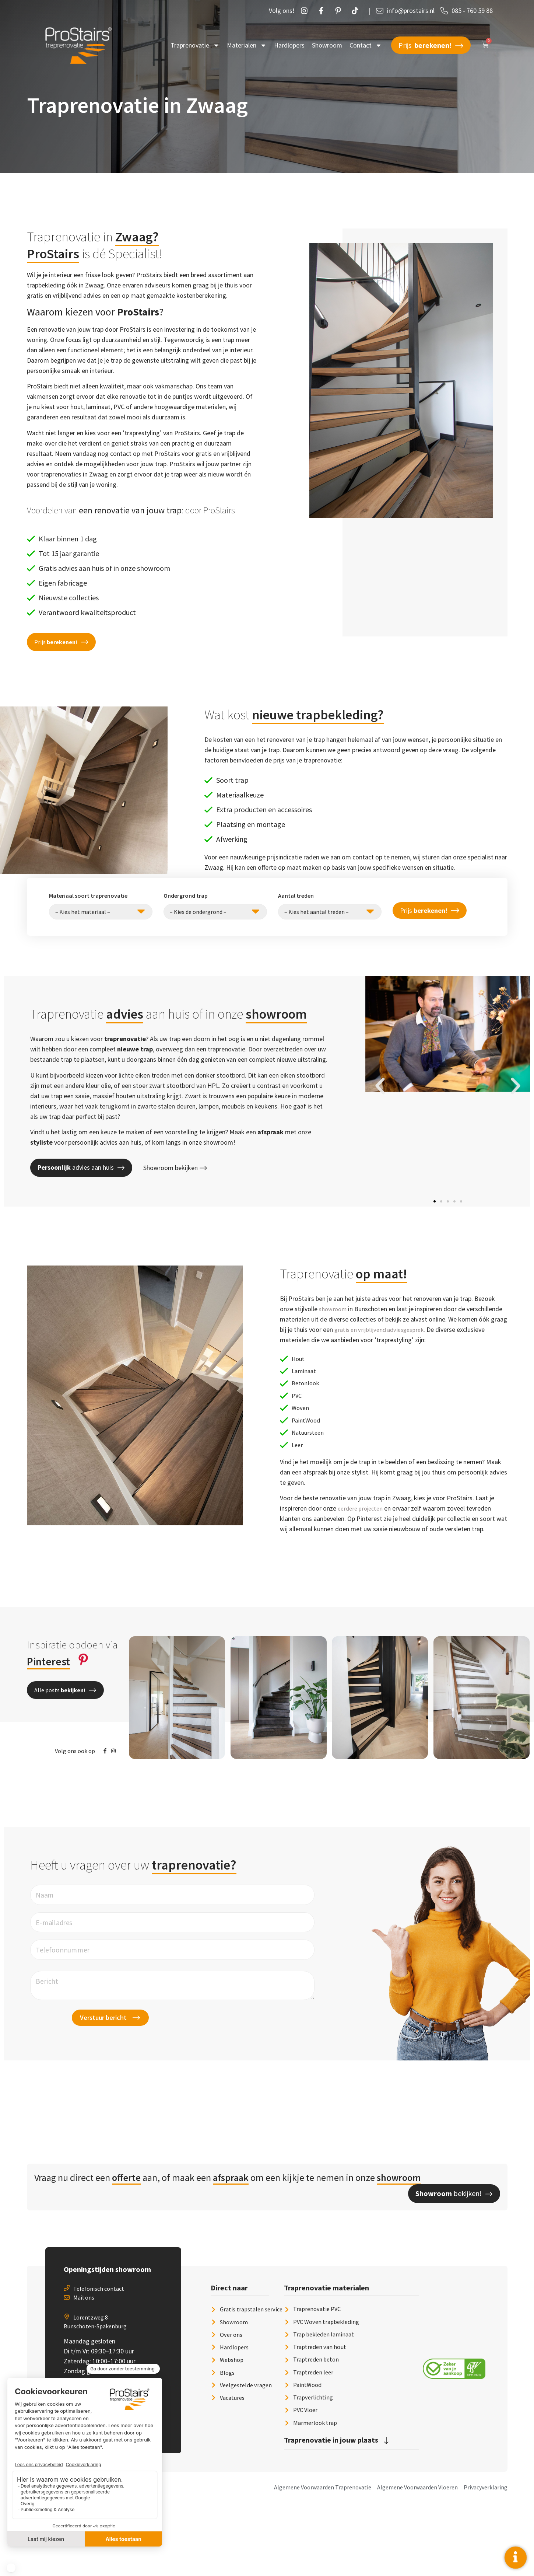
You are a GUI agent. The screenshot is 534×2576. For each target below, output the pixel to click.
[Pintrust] (339, 10)
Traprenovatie (195, 45)
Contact (365, 45)
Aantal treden (296, 895)
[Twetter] (356, 10)
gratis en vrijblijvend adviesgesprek (382, 1329)
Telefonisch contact (98, 2352)
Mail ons (83, 2360)
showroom (334, 1309)
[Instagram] (306, 10)
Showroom (327, 45)
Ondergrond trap (186, 895)
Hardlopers (289, 45)
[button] (61, 642)
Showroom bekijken (175, 1167)
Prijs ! (430, 45)
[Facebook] (323, 10)
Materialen (247, 45)
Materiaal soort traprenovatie (88, 895)
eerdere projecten (362, 1525)
